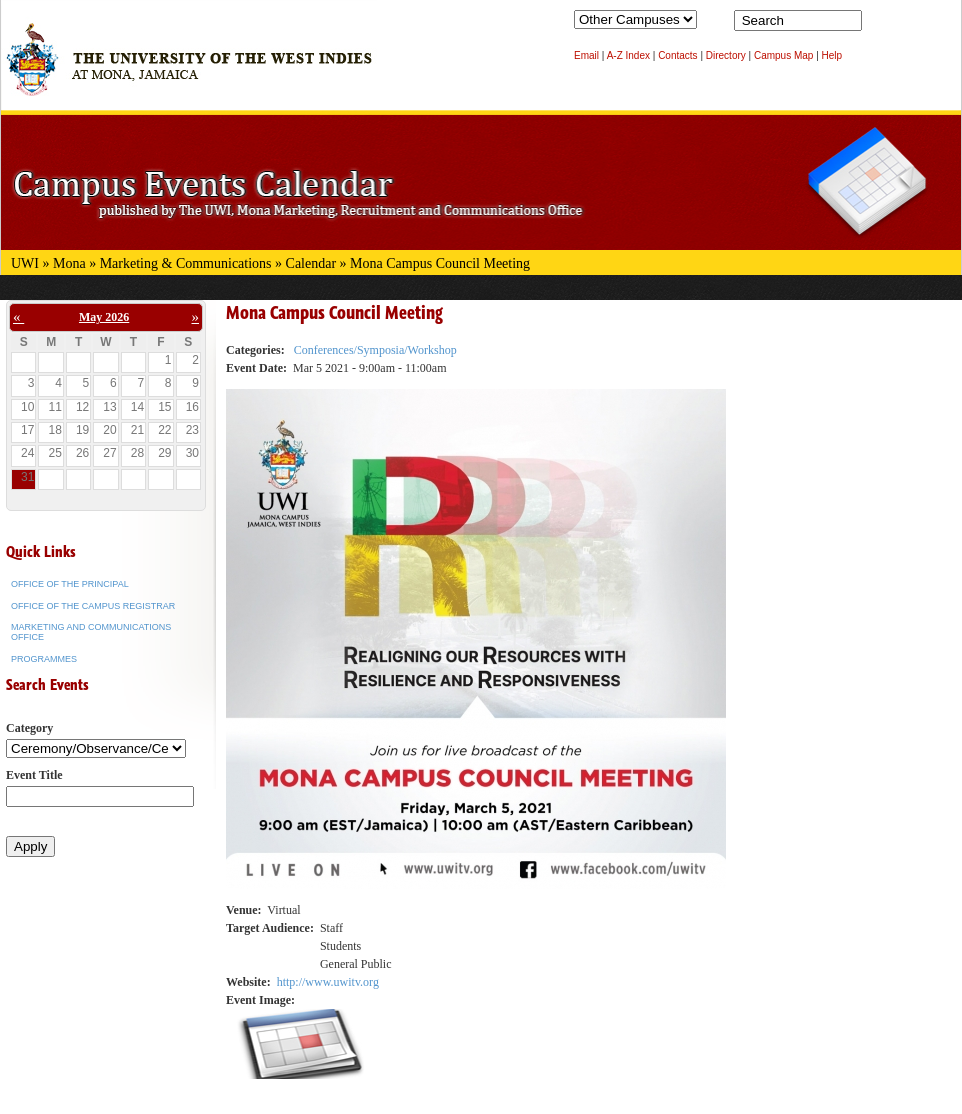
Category (29, 728)
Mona (69, 263)
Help (832, 55)
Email (586, 55)
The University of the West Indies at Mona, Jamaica (189, 69)
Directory (726, 55)
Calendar (311, 263)
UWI (25, 263)
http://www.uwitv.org (328, 982)
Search (881, 25)
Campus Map (783, 55)
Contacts (677, 55)
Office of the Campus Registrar (93, 606)
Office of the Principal (70, 584)
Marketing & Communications (186, 263)
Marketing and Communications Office (91, 632)
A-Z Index (628, 55)
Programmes (44, 659)
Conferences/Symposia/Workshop (375, 350)
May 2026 (104, 317)
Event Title (34, 775)
